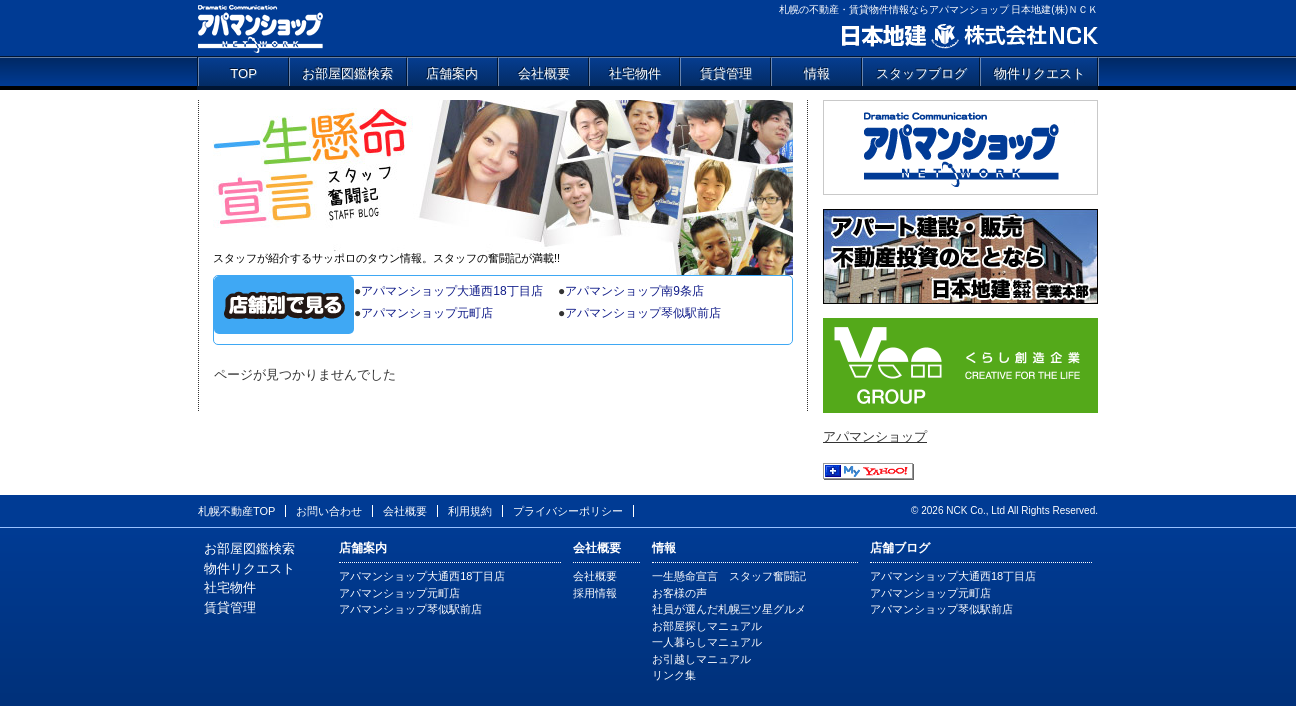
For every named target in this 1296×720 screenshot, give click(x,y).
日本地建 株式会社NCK (968, 36)
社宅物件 (635, 73)
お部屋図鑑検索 (347, 73)
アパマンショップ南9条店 (634, 291)
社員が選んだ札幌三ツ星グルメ (729, 609)
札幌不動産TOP (236, 511)
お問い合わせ (329, 511)
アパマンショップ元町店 (427, 313)
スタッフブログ (921, 73)
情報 (817, 73)
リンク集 (674, 675)
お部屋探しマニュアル (707, 626)
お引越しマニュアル (701, 659)
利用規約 (470, 511)
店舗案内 (452, 73)
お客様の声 (679, 593)
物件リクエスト (1039, 73)
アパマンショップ (260, 28)
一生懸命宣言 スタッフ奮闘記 (503, 175)
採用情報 (595, 593)
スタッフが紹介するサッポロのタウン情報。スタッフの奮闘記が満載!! (386, 258)
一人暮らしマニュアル (707, 642)
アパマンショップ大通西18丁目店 (451, 291)
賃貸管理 (726, 73)
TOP (243, 73)
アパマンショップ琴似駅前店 (643, 313)
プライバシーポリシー (568, 511)
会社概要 (544, 73)
